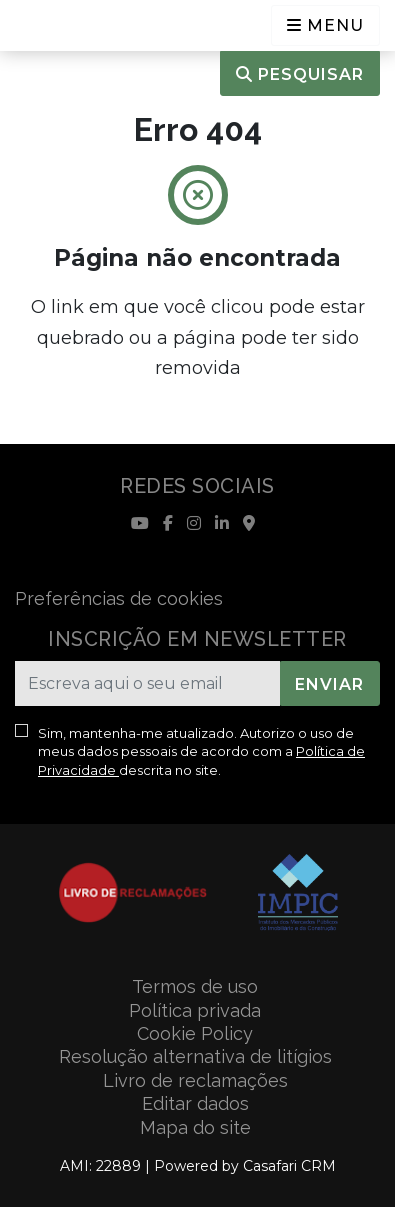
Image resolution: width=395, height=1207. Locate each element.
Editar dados (195, 1103)
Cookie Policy (195, 1033)
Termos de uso (195, 986)
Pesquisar (300, 74)
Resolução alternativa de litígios (195, 1056)
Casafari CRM (289, 1166)
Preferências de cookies (119, 598)
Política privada (195, 1010)
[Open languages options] (325, 25)
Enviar (329, 684)
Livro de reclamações (195, 1080)
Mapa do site (195, 1127)
